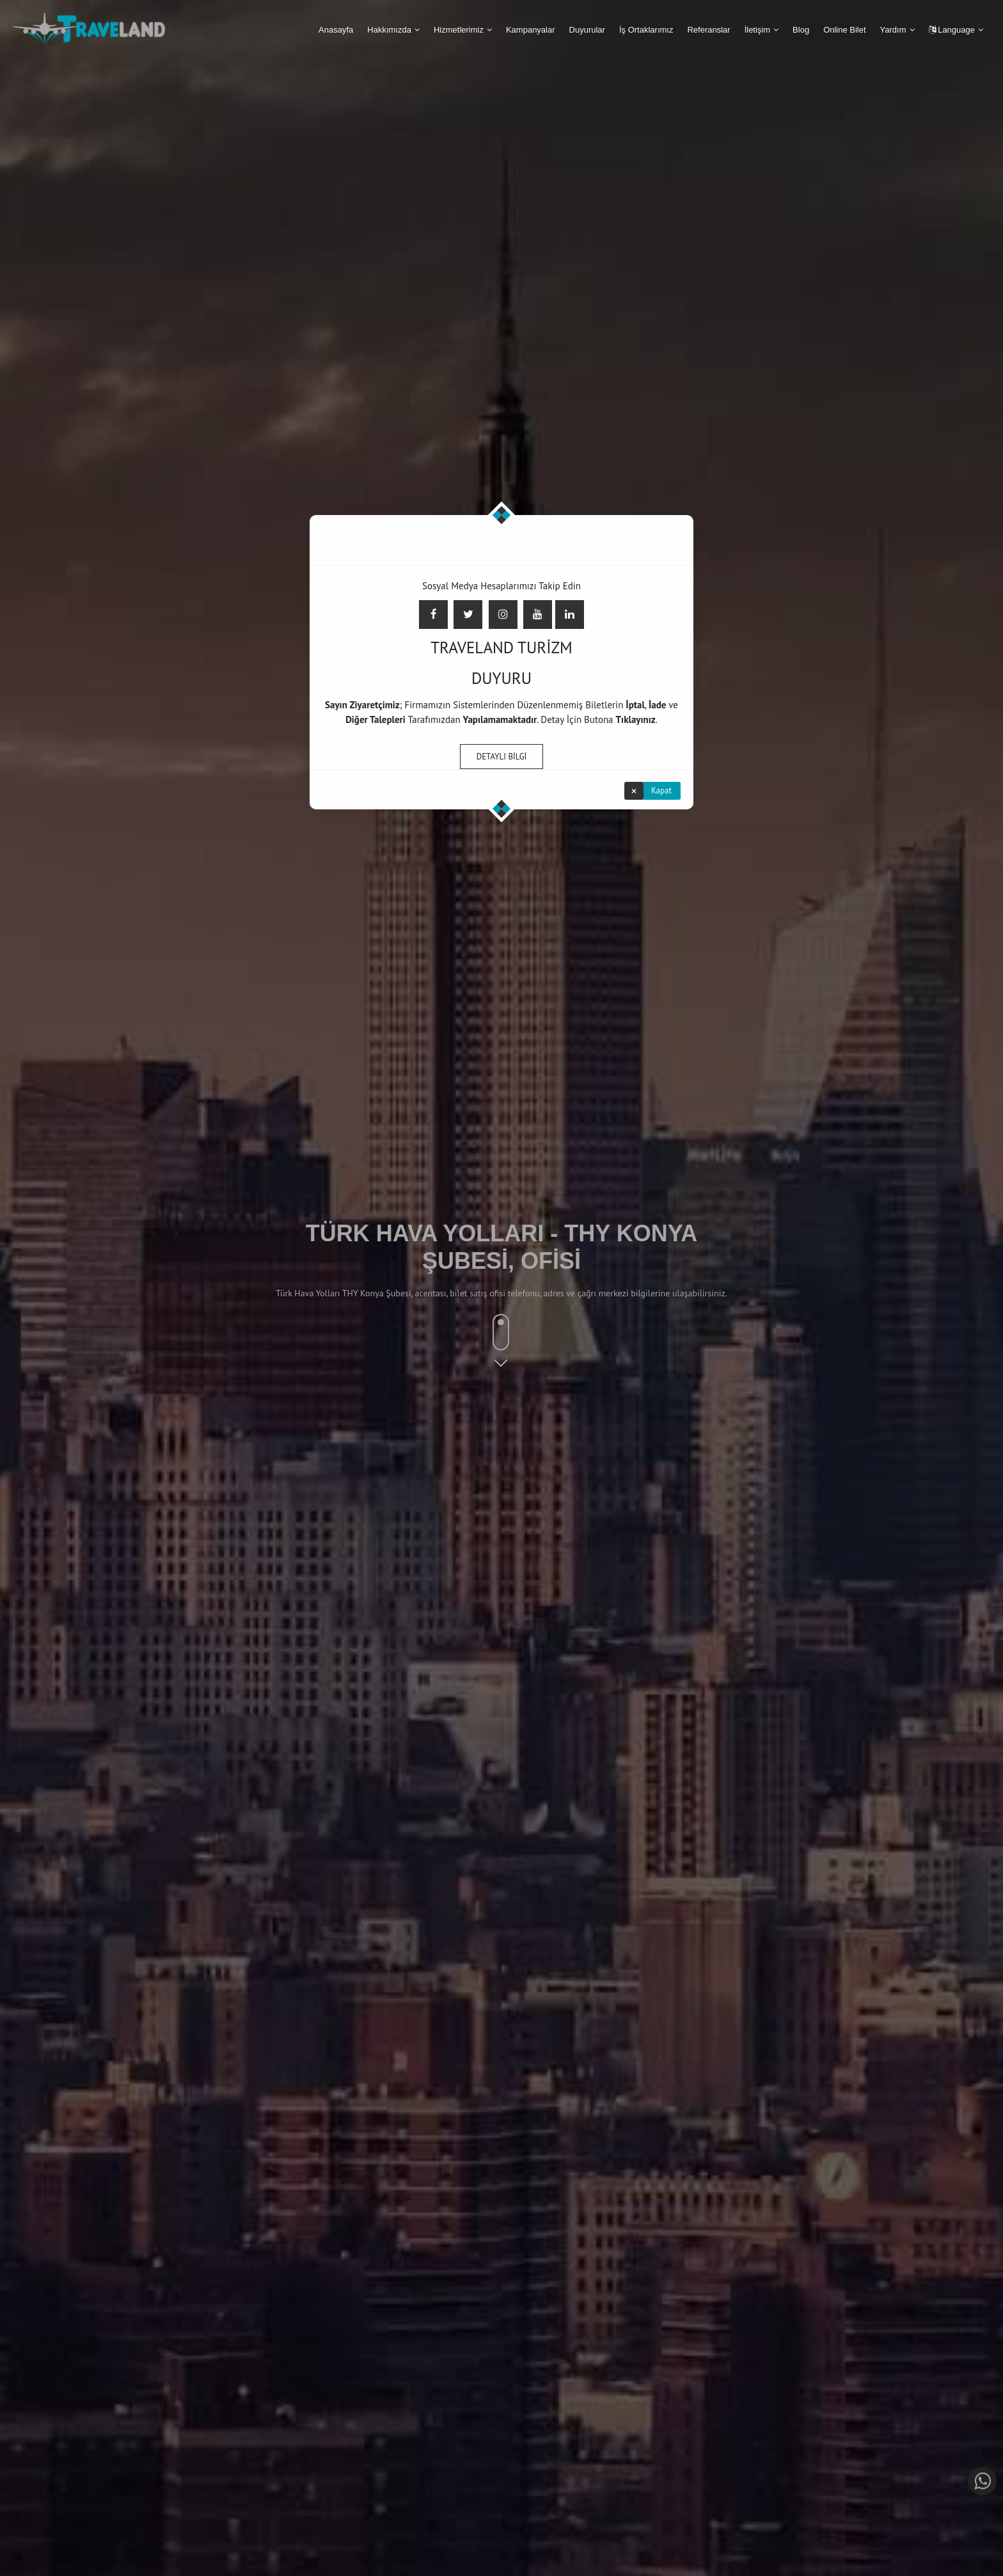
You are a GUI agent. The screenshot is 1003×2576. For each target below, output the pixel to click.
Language (952, 30)
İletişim (757, 30)
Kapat (661, 789)
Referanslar (708, 30)
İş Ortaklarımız (646, 30)
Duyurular (587, 30)
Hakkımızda (389, 30)
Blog (801, 30)
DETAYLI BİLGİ (502, 755)
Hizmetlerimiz (459, 30)
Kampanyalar (530, 30)
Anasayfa (336, 30)
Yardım (893, 30)
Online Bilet (844, 30)
